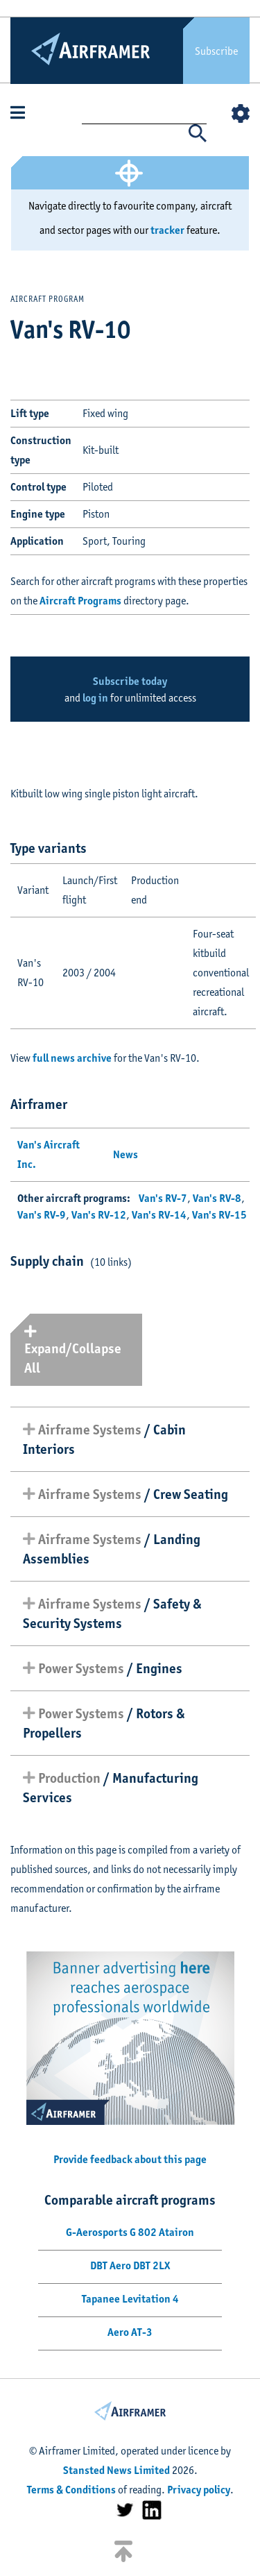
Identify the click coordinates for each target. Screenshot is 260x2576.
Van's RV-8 (217, 1198)
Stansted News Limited (116, 2470)
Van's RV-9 (41, 1214)
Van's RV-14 (159, 1214)
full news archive (72, 1058)
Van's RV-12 (98, 1214)
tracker (167, 230)
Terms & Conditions (71, 2489)
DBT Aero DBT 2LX (130, 2265)
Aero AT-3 (130, 2332)
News (125, 1154)
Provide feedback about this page (130, 2159)
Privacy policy (198, 2489)
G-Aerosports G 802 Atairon (130, 2232)
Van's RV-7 (163, 1198)
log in (95, 697)
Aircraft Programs (80, 600)
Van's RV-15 (219, 1214)
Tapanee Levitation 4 (130, 2298)
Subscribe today (130, 681)
